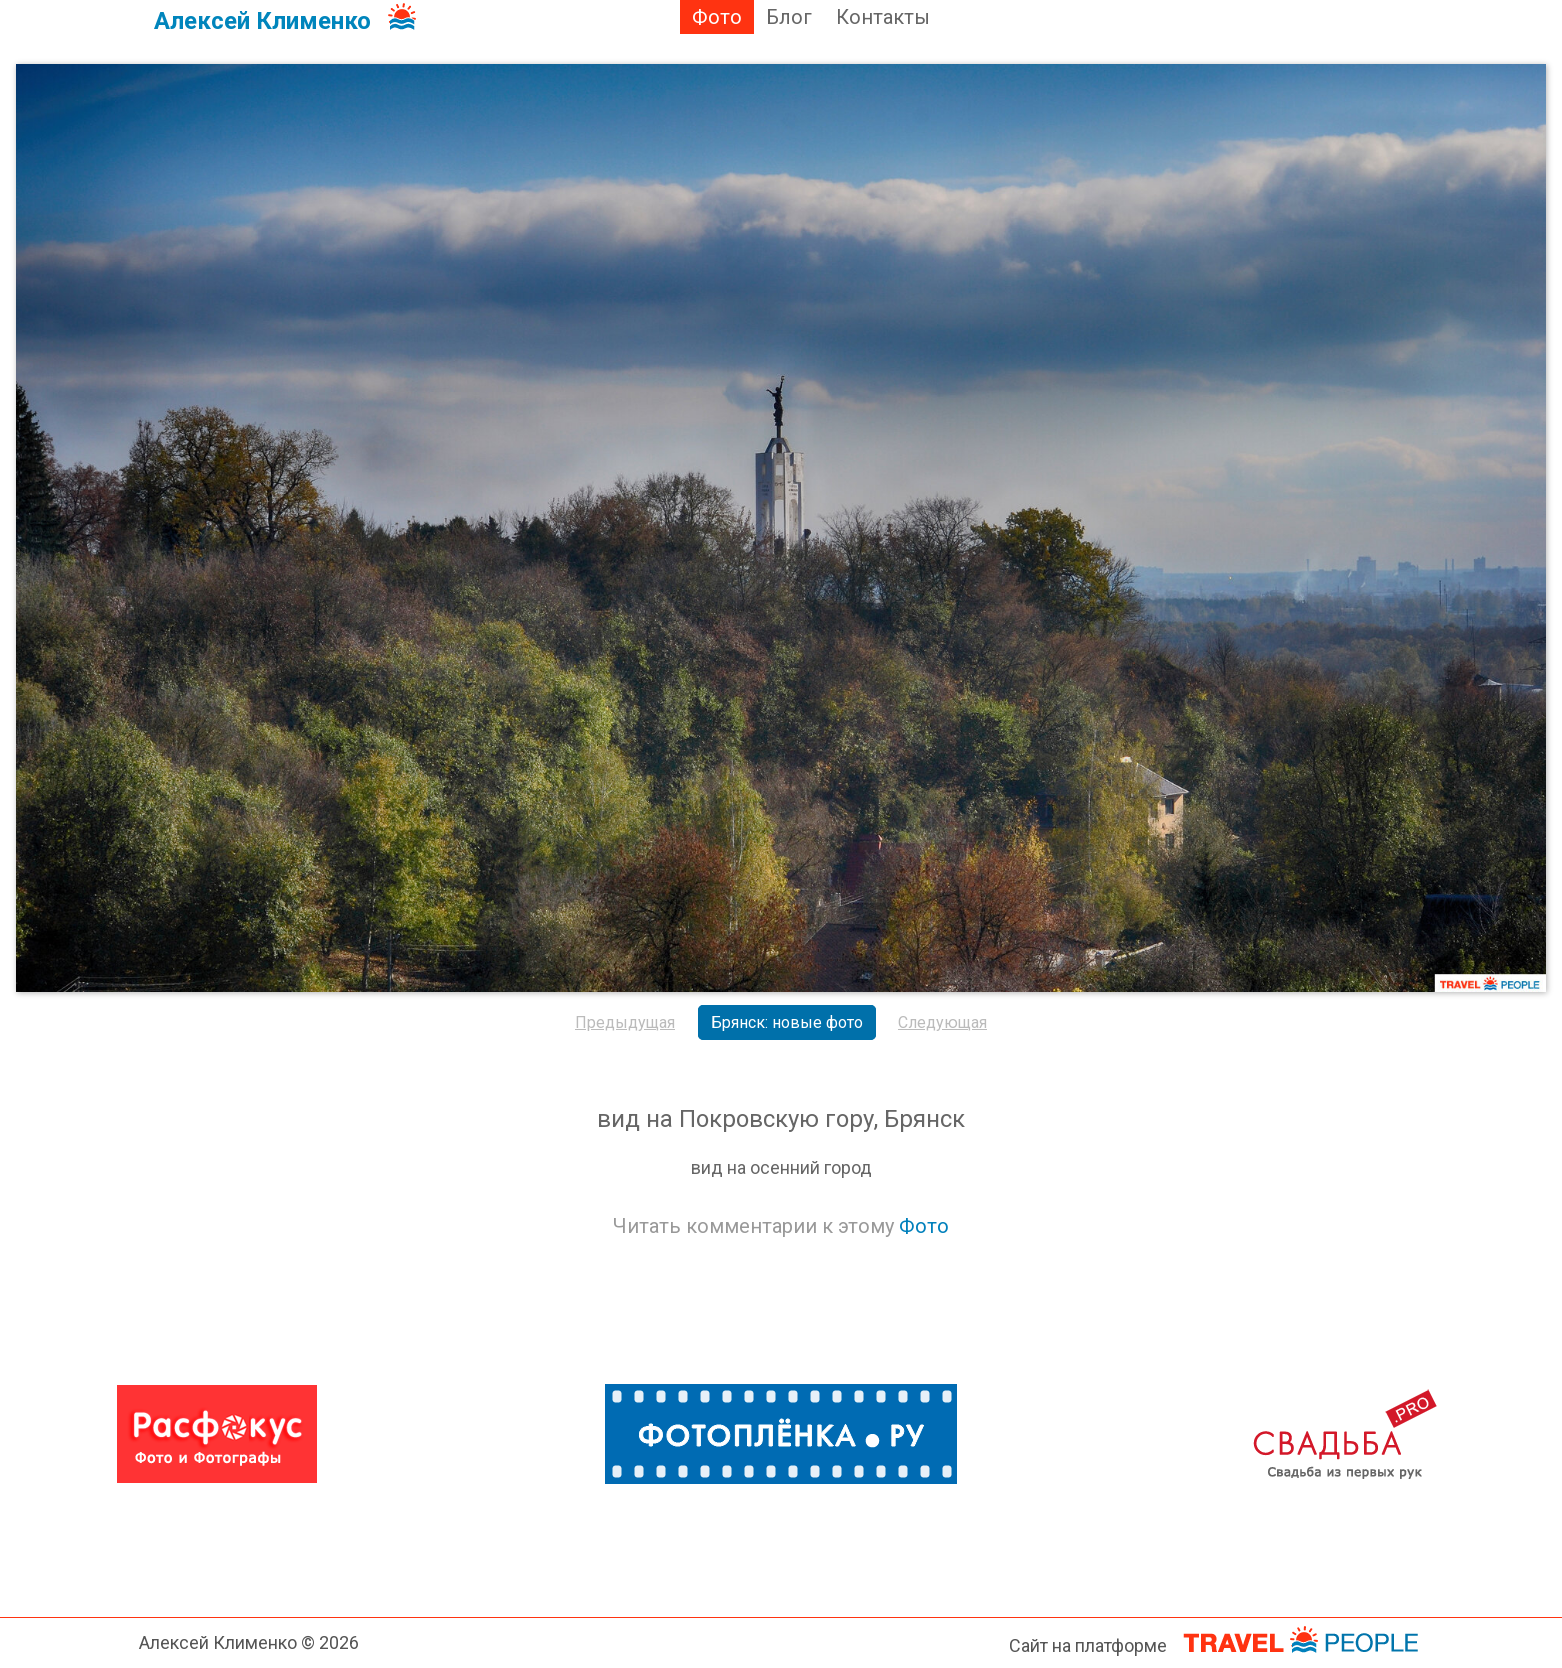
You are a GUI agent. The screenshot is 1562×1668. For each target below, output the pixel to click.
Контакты (883, 17)
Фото (717, 17)
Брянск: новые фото (787, 1022)
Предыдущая (625, 1022)
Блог (789, 17)
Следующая (942, 1022)
